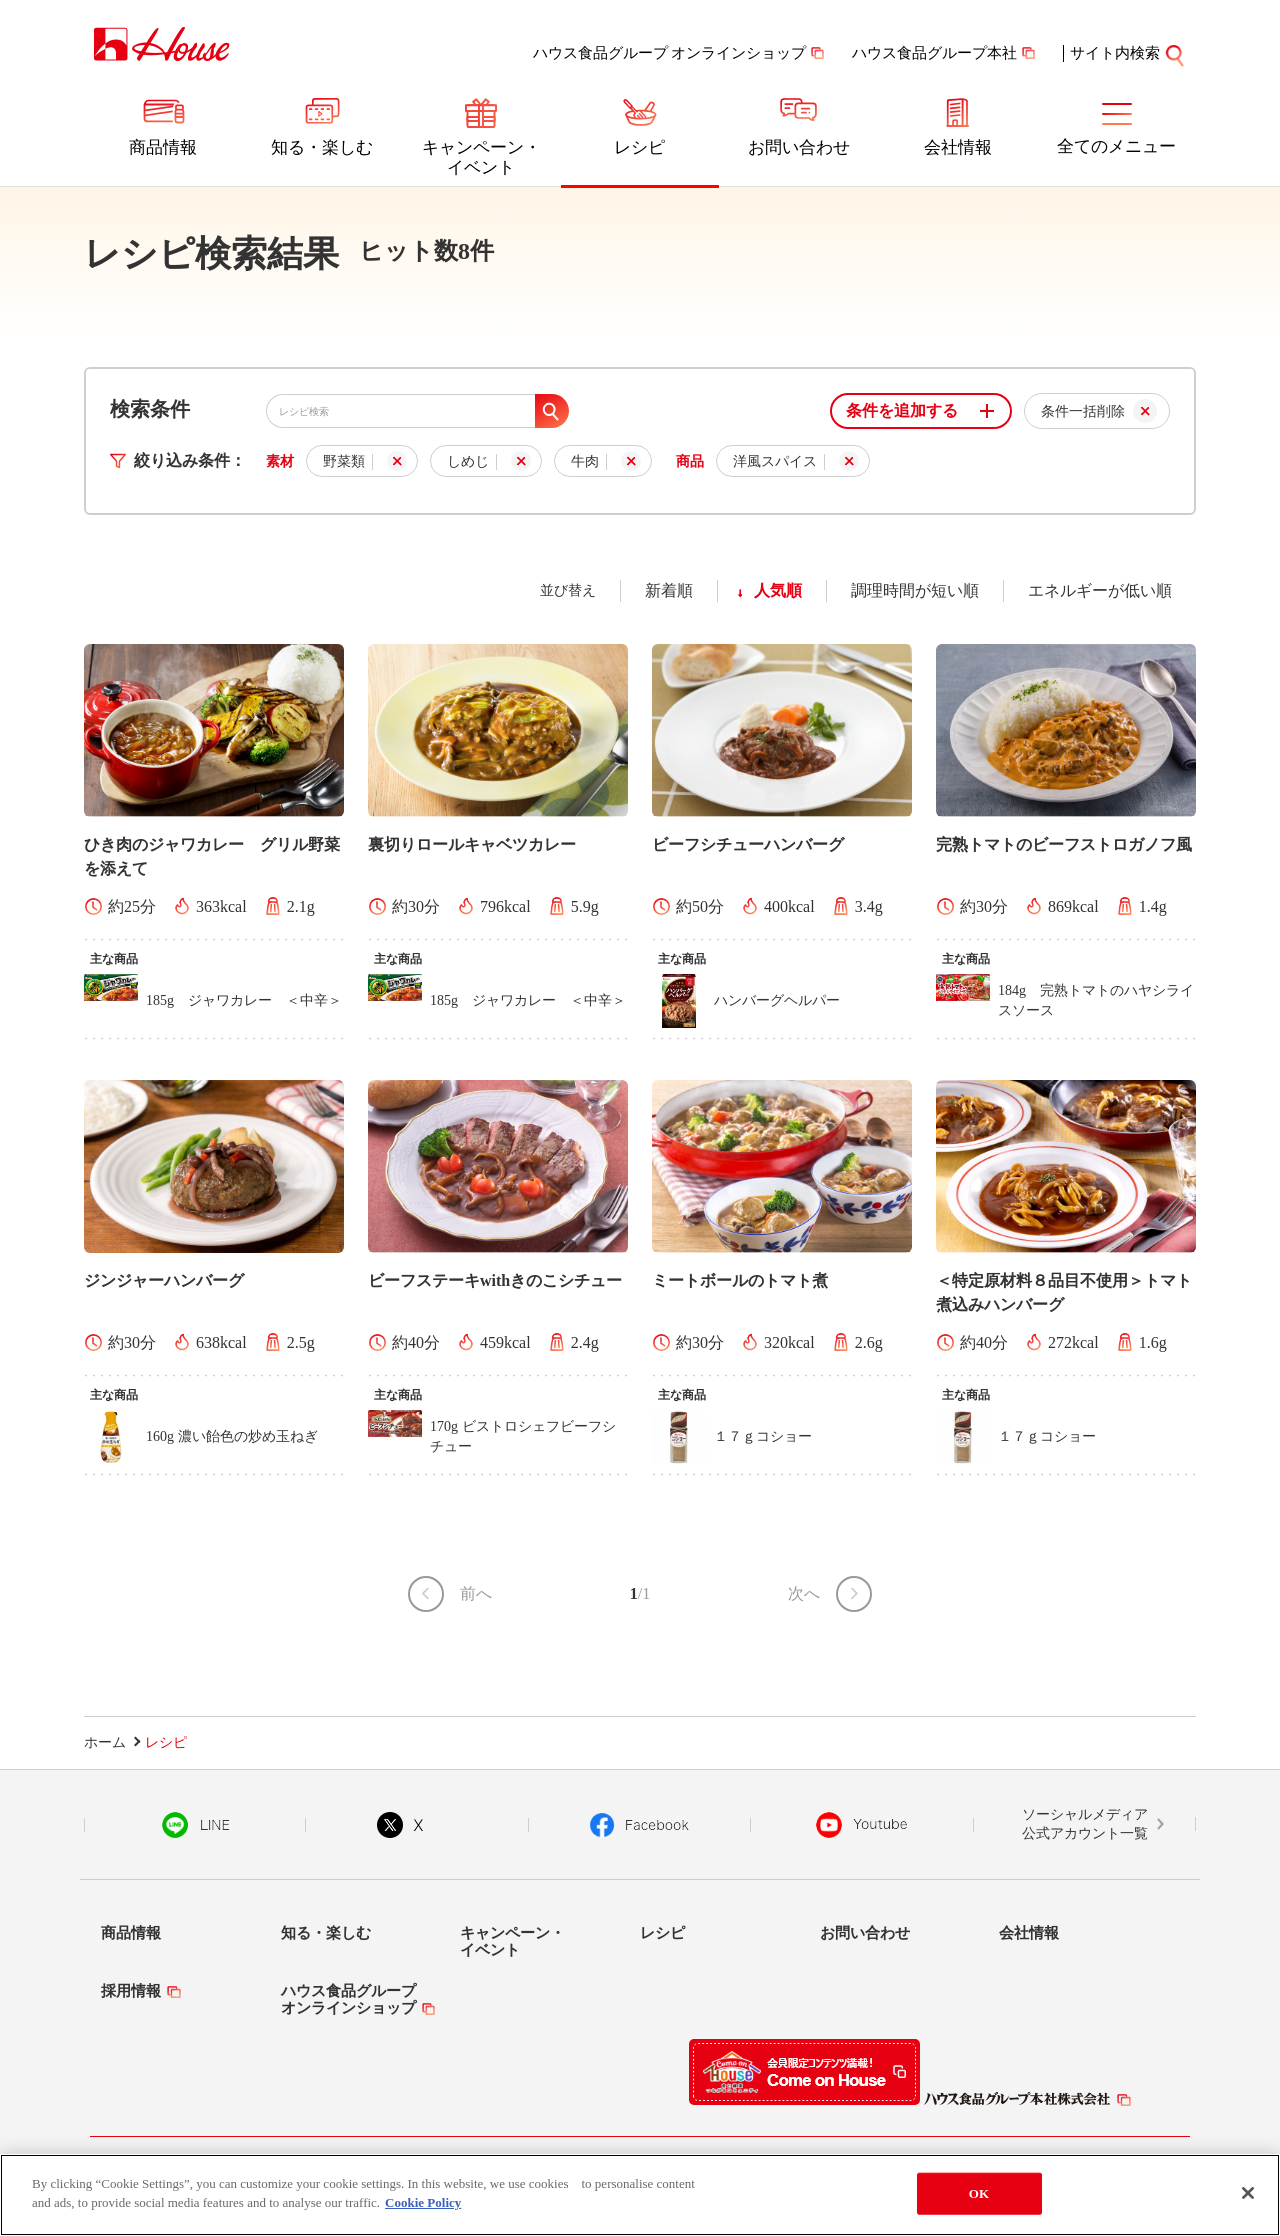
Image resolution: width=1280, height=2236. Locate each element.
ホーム (105, 1742)
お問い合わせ (799, 147)
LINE (195, 1825)
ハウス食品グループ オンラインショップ (670, 53)
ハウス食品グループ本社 (934, 53)
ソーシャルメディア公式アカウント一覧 (1085, 1824)
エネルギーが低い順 (1100, 590)
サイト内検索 (1128, 53)
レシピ (639, 147)
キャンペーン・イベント (481, 157)
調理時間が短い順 (915, 590)
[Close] (1248, 2196)
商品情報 (163, 147)
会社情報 (958, 147)
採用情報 (131, 1991)
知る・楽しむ (322, 147)
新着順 (669, 590)
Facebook (639, 1825)
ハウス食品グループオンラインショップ (348, 1999)
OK (979, 2196)
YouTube (862, 1825)
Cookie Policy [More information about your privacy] (423, 2205)
